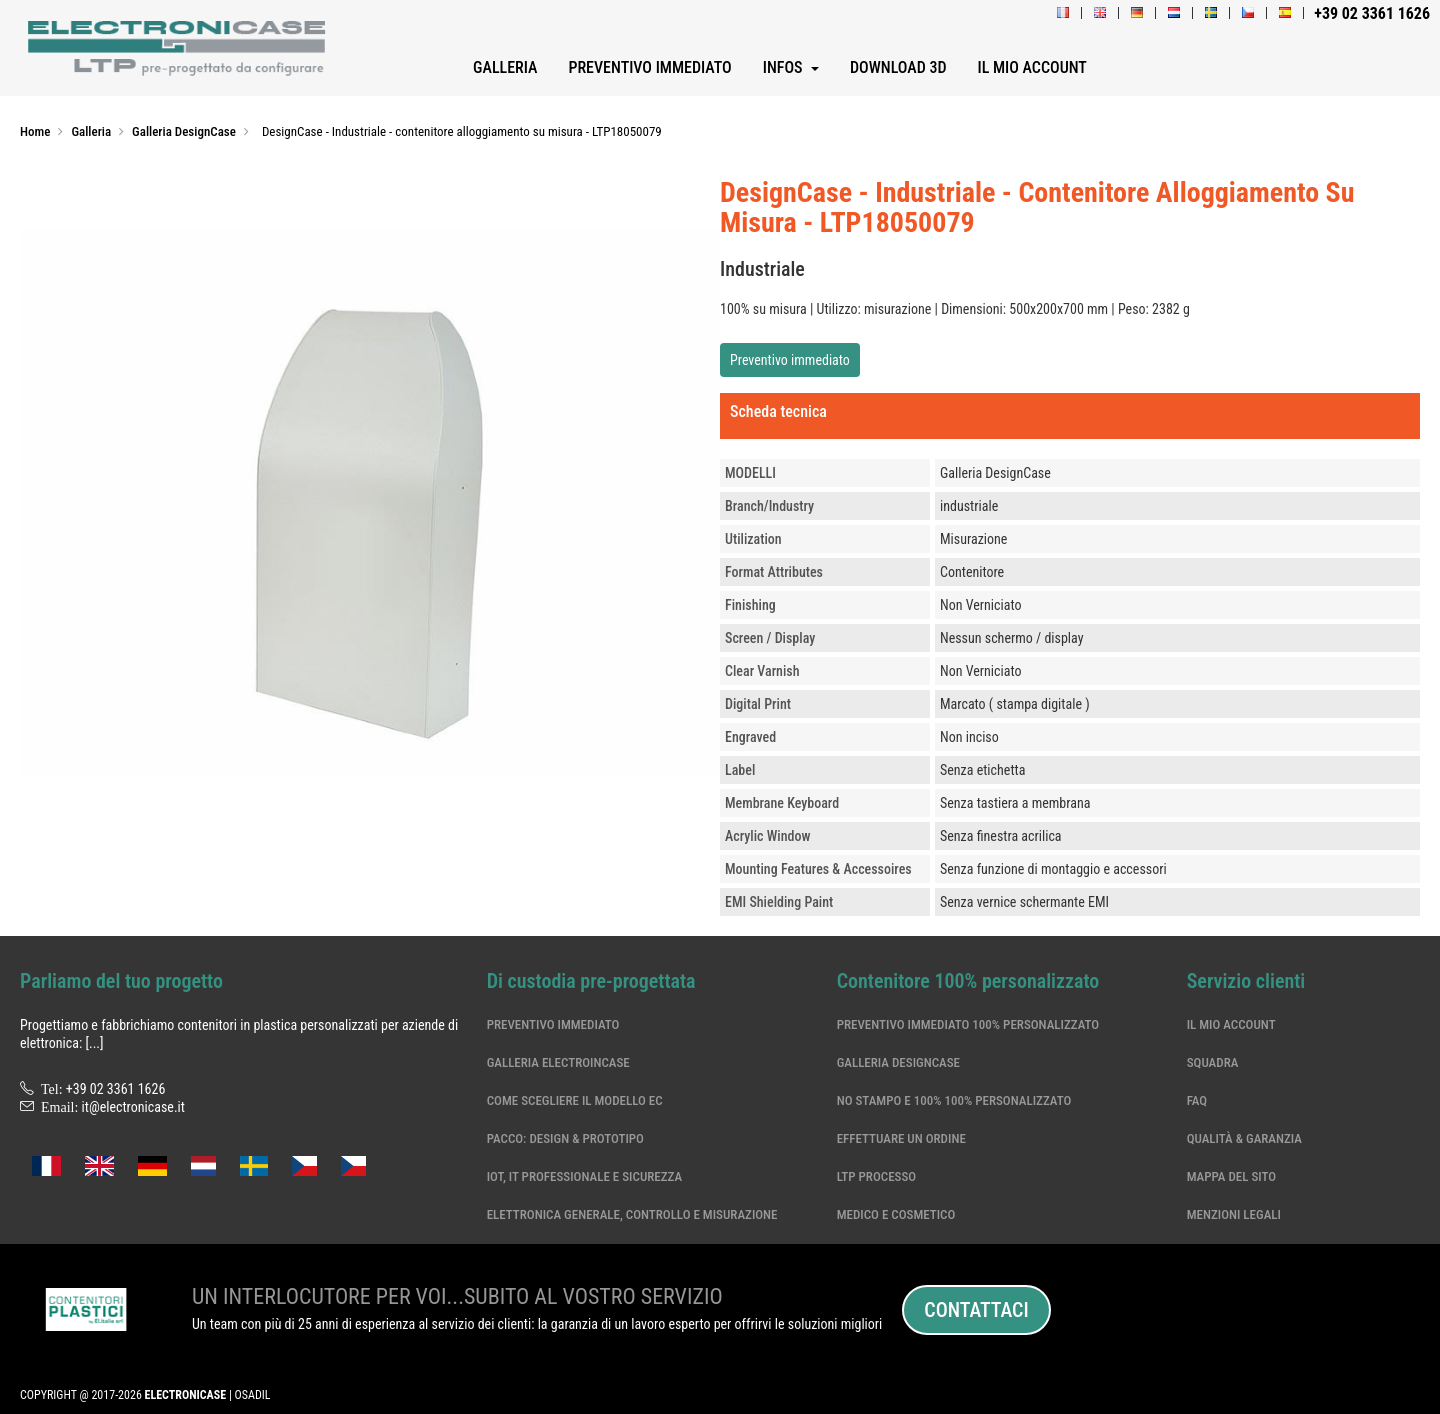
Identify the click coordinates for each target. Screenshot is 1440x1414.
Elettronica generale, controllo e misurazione (632, 1214)
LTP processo (877, 1176)
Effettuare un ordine (901, 1138)
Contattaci (976, 1310)
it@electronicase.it (133, 1107)
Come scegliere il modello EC (575, 1100)
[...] (94, 1043)
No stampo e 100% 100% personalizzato (954, 1100)
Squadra (1213, 1062)
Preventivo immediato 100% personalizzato (968, 1024)
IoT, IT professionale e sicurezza (585, 1176)
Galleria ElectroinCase (558, 1062)
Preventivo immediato (790, 360)
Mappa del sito (1232, 1176)
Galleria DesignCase (898, 1062)
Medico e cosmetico (896, 1214)
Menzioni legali (1234, 1214)
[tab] (1070, 416)
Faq (1197, 1100)
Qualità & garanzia (1244, 1138)
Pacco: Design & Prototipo (565, 1138)
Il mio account (1231, 1024)
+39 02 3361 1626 (116, 1089)
